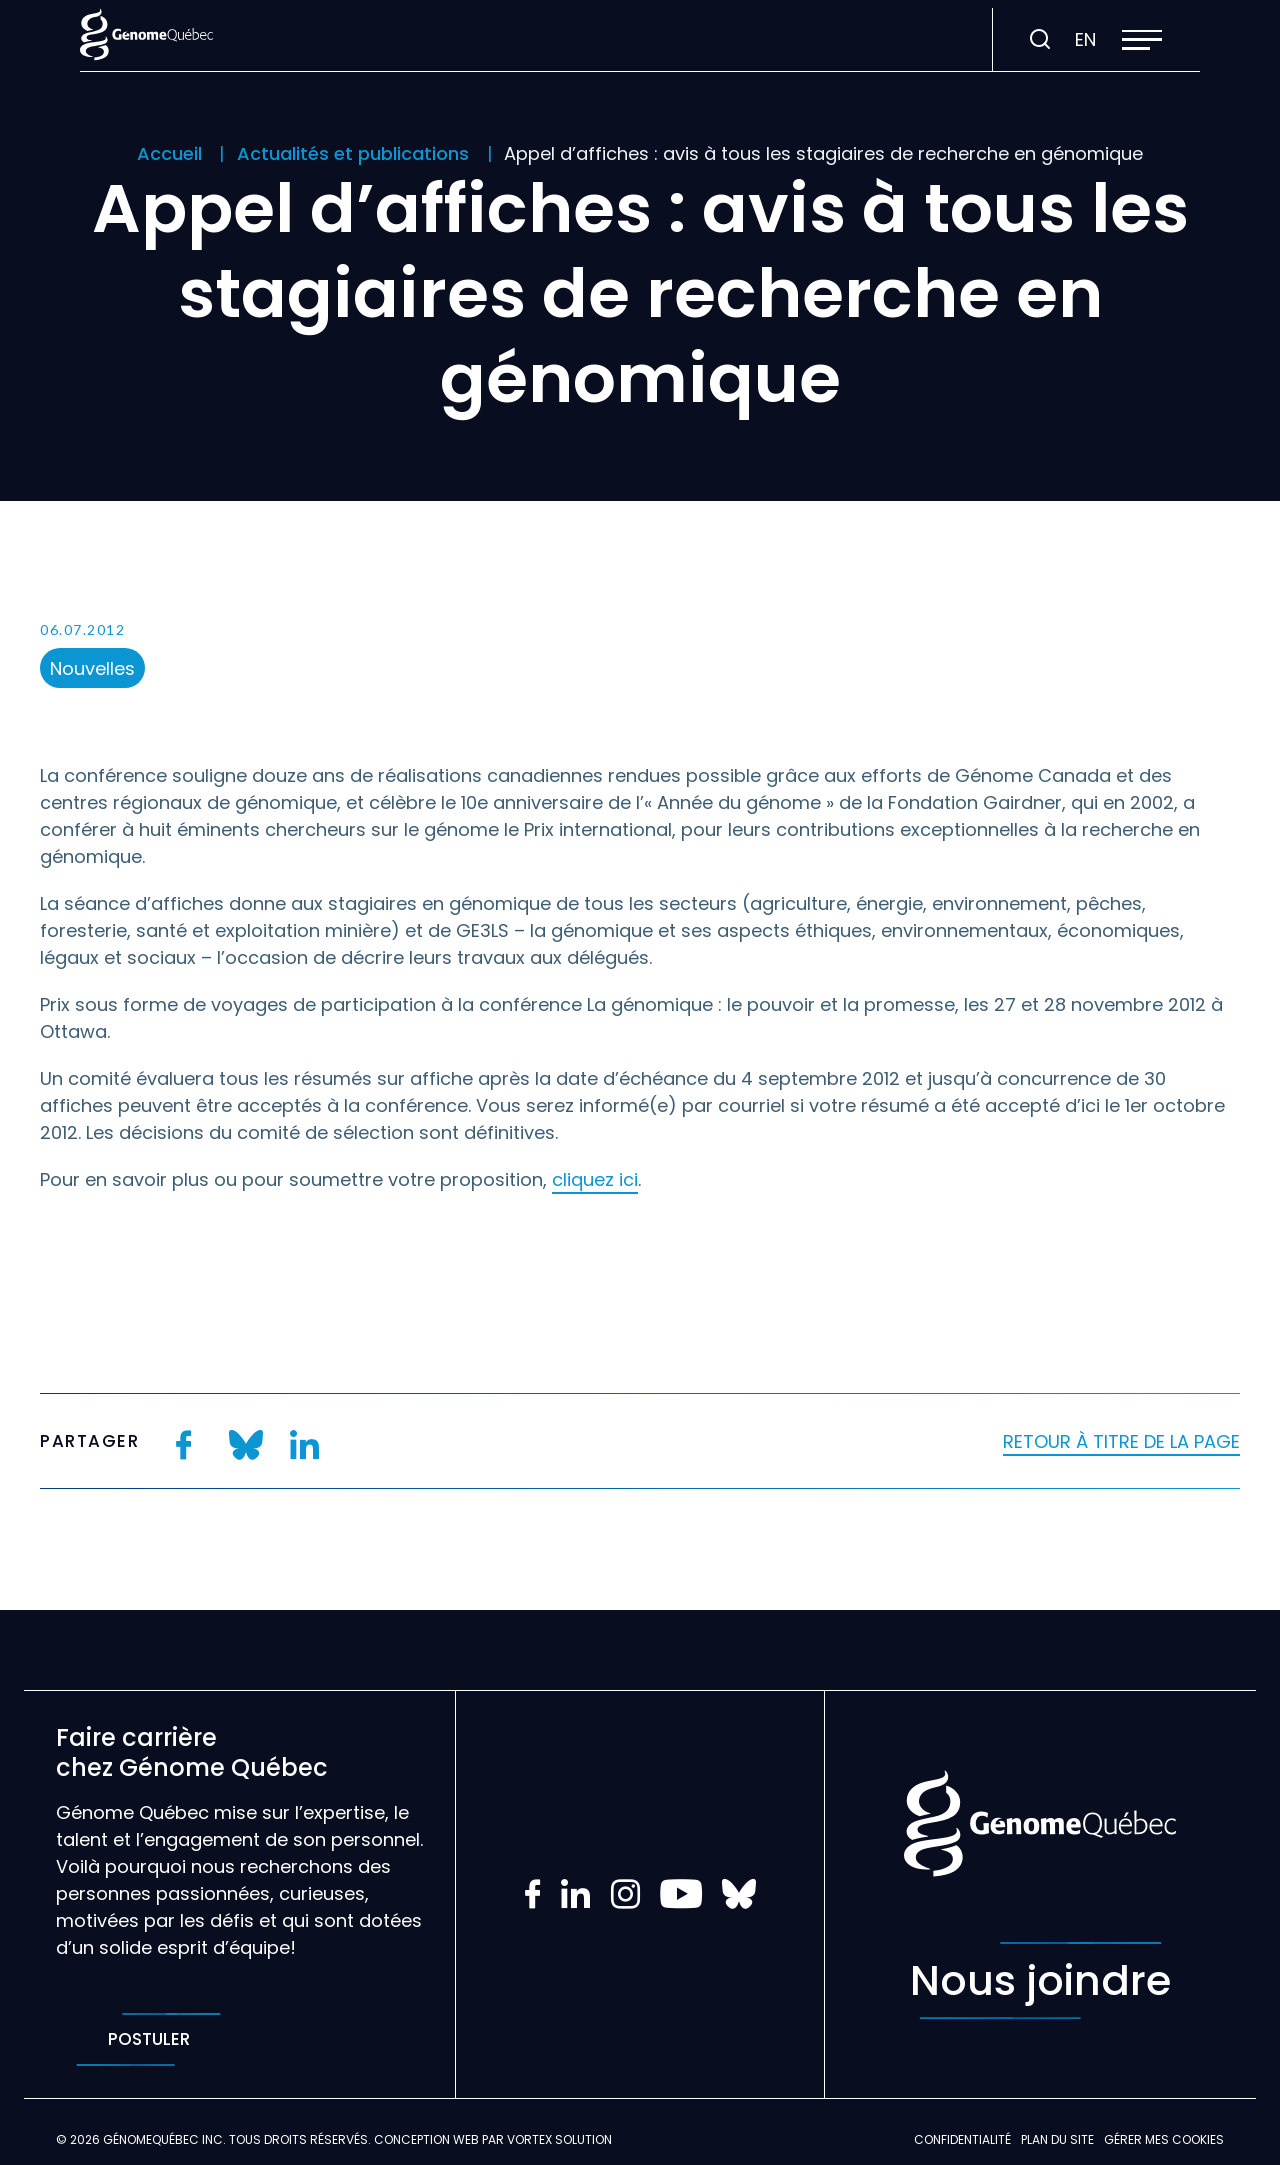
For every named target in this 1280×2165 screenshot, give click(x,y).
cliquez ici (595, 1179)
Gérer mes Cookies (1164, 2139)
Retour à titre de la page (1121, 1441)
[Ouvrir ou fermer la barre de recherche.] (1040, 40)
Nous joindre (1040, 1980)
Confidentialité (962, 2139)
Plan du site (1057, 2139)
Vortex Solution (559, 2139)
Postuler (148, 2039)
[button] (1142, 40)
